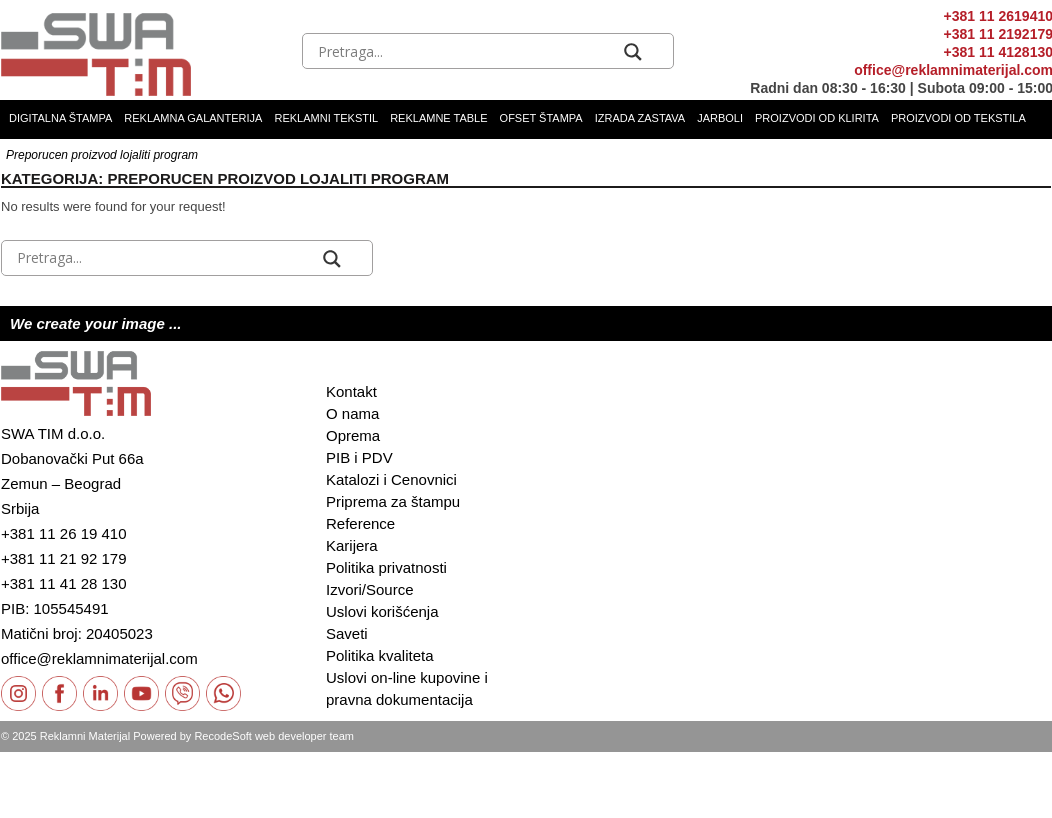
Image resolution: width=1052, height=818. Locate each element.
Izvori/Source (370, 589)
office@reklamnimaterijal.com (99, 658)
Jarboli (720, 118)
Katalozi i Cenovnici (391, 479)
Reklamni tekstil (326, 118)
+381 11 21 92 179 (64, 558)
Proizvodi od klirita (817, 118)
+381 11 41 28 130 (64, 583)
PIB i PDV (359, 457)
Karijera (352, 545)
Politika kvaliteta (380, 655)
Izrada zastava (640, 118)
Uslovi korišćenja (382, 611)
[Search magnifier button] (633, 52)
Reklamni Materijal (85, 736)
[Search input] (466, 52)
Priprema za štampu (393, 501)
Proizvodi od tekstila (958, 118)
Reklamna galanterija (193, 118)
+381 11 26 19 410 (64, 533)
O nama (352, 413)
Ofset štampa (541, 118)
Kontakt (351, 391)
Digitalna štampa (60, 118)
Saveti (347, 633)
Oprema (353, 435)
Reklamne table (438, 118)
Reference (360, 523)
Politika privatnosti (386, 567)
